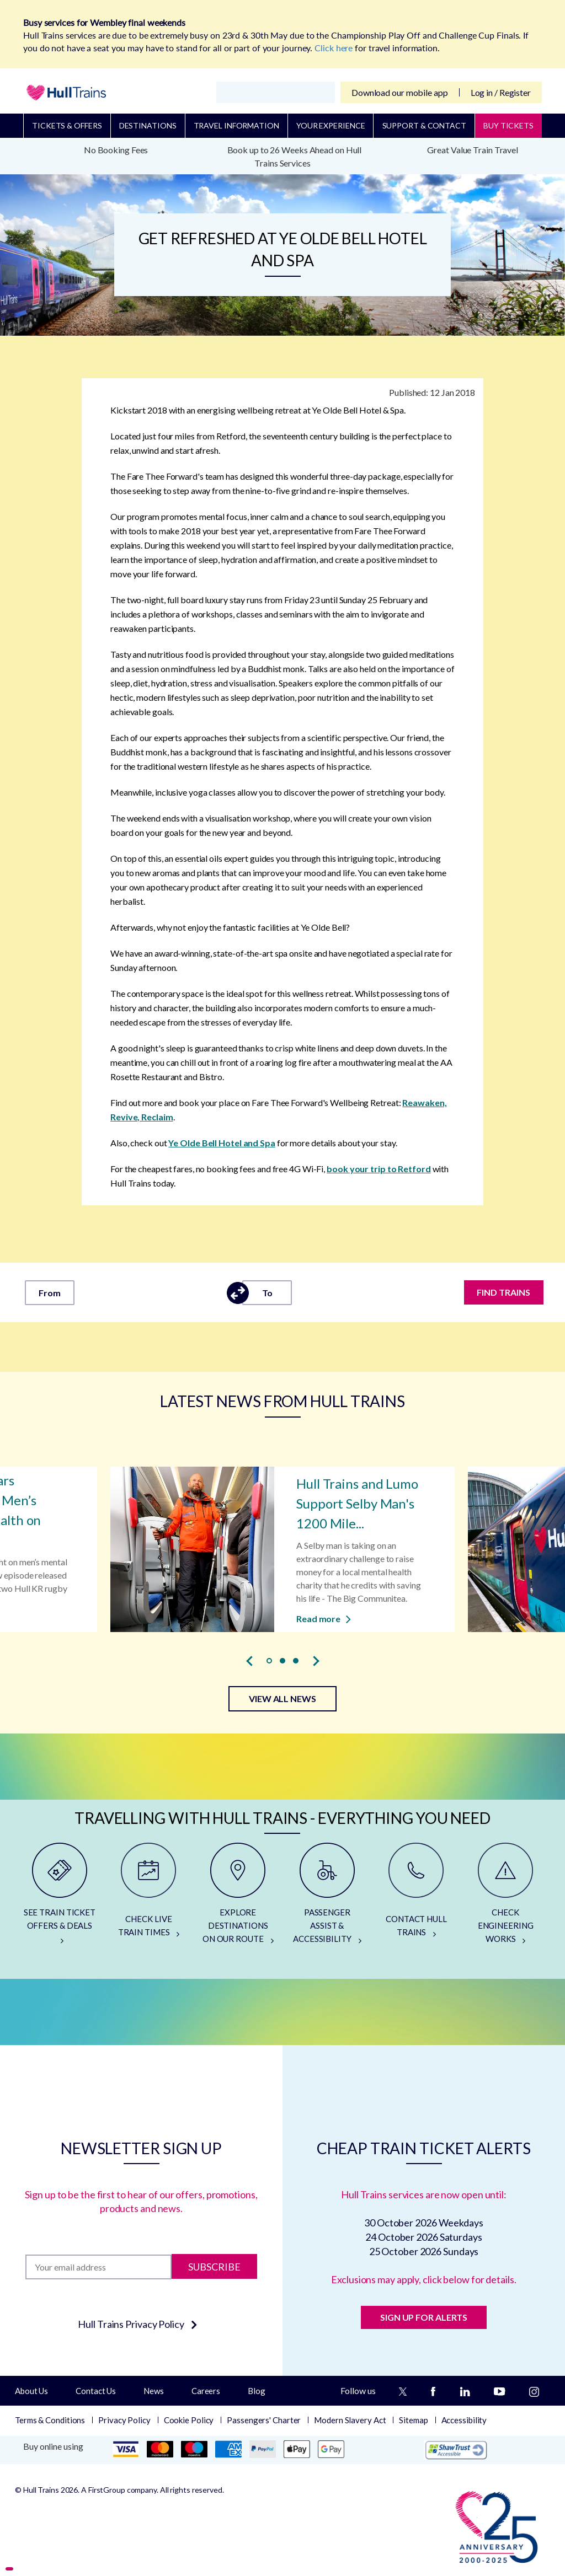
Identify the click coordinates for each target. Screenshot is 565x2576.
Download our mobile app (399, 92)
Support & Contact (424, 125)
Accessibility (464, 2420)
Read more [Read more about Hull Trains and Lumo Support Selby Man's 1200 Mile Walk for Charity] (323, 1618)
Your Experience (330, 125)
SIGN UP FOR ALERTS (423, 2317)
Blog (256, 2391)
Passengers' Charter (264, 2420)
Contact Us (96, 2391)
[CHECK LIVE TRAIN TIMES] (149, 1898)
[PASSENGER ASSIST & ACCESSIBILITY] (327, 1898)
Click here (334, 47)
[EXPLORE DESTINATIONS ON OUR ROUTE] (237, 1898)
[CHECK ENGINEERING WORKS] (505, 1898)
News (153, 2391)
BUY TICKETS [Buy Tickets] (508, 125)
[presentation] (249, 1661)
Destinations (148, 125)
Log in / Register (501, 92)
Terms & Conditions (50, 2420)
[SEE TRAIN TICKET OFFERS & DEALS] (59, 1898)
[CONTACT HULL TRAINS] (416, 1898)
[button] (269, 1660)
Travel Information (236, 125)
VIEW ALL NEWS (282, 1698)
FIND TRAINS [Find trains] (504, 1292)
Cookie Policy (189, 2420)
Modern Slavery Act (350, 2420)
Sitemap (413, 2420)
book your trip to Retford (379, 1168)
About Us (31, 2391)
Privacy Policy (124, 2420)
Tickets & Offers (67, 125)
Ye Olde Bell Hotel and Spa (221, 1142)
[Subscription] (98, 2267)
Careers (205, 2391)
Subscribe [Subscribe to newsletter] (214, 2267)
